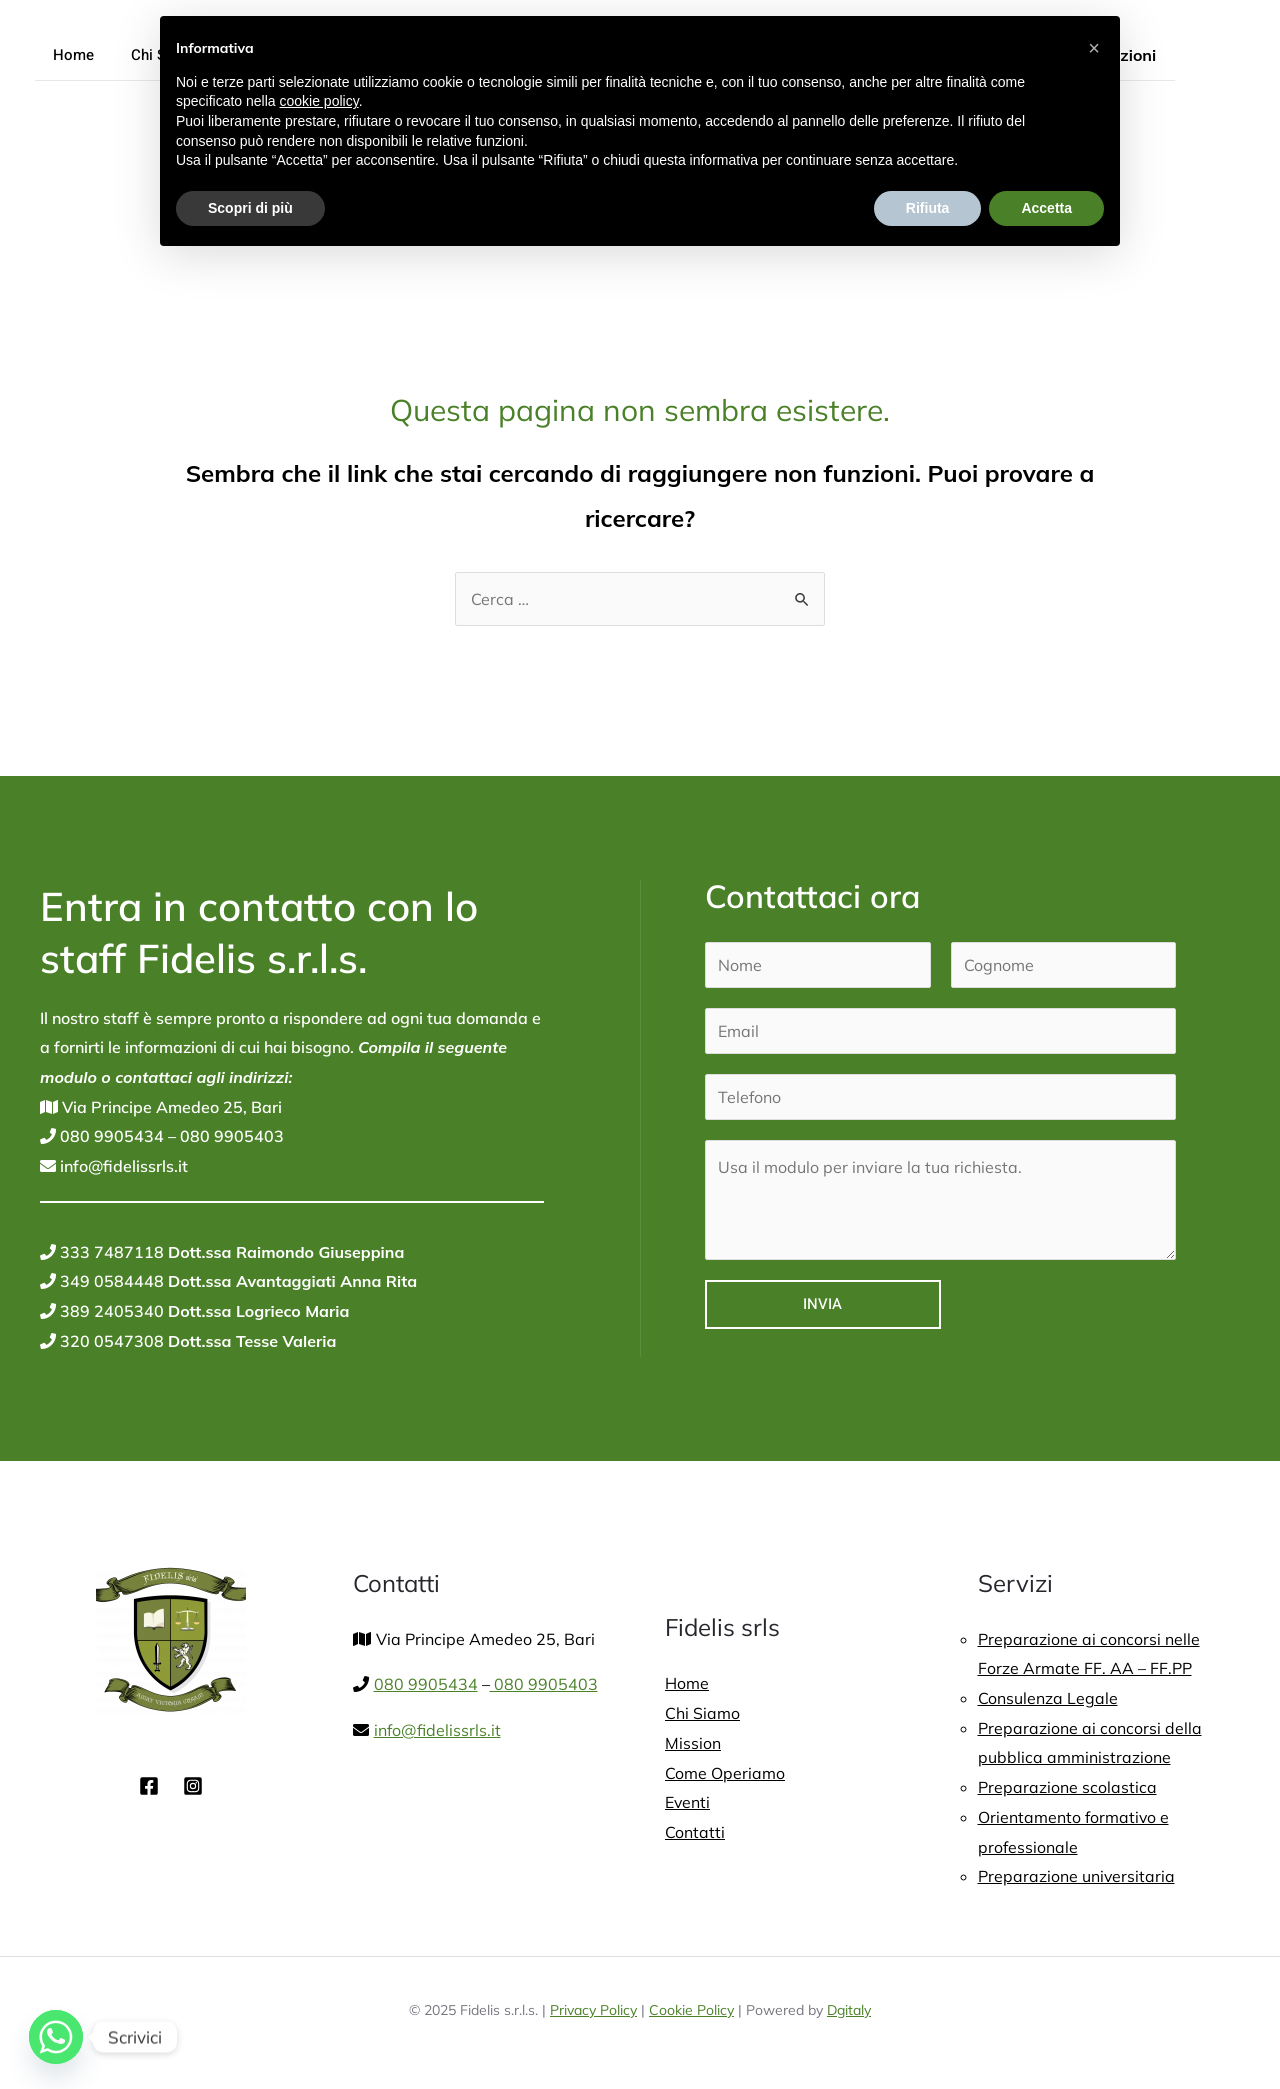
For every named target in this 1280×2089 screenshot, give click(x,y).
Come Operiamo (725, 1773)
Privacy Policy (593, 2010)
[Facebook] (149, 1786)
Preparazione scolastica (1067, 1787)
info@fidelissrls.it (122, 1166)
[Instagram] (193, 1786)
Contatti (695, 1832)
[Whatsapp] (56, 2037)
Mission (693, 1743)
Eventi (688, 1802)
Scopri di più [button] (250, 208)
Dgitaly (849, 2010)
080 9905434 (110, 1136)
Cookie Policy (691, 2010)
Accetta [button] (1046, 208)
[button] (1094, 48)
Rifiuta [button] (928, 208)
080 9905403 (230, 1136)
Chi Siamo (702, 1713)
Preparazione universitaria (1077, 1876)
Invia (822, 1304)
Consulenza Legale (1048, 1698)
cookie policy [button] (319, 101)
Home (70, 55)
